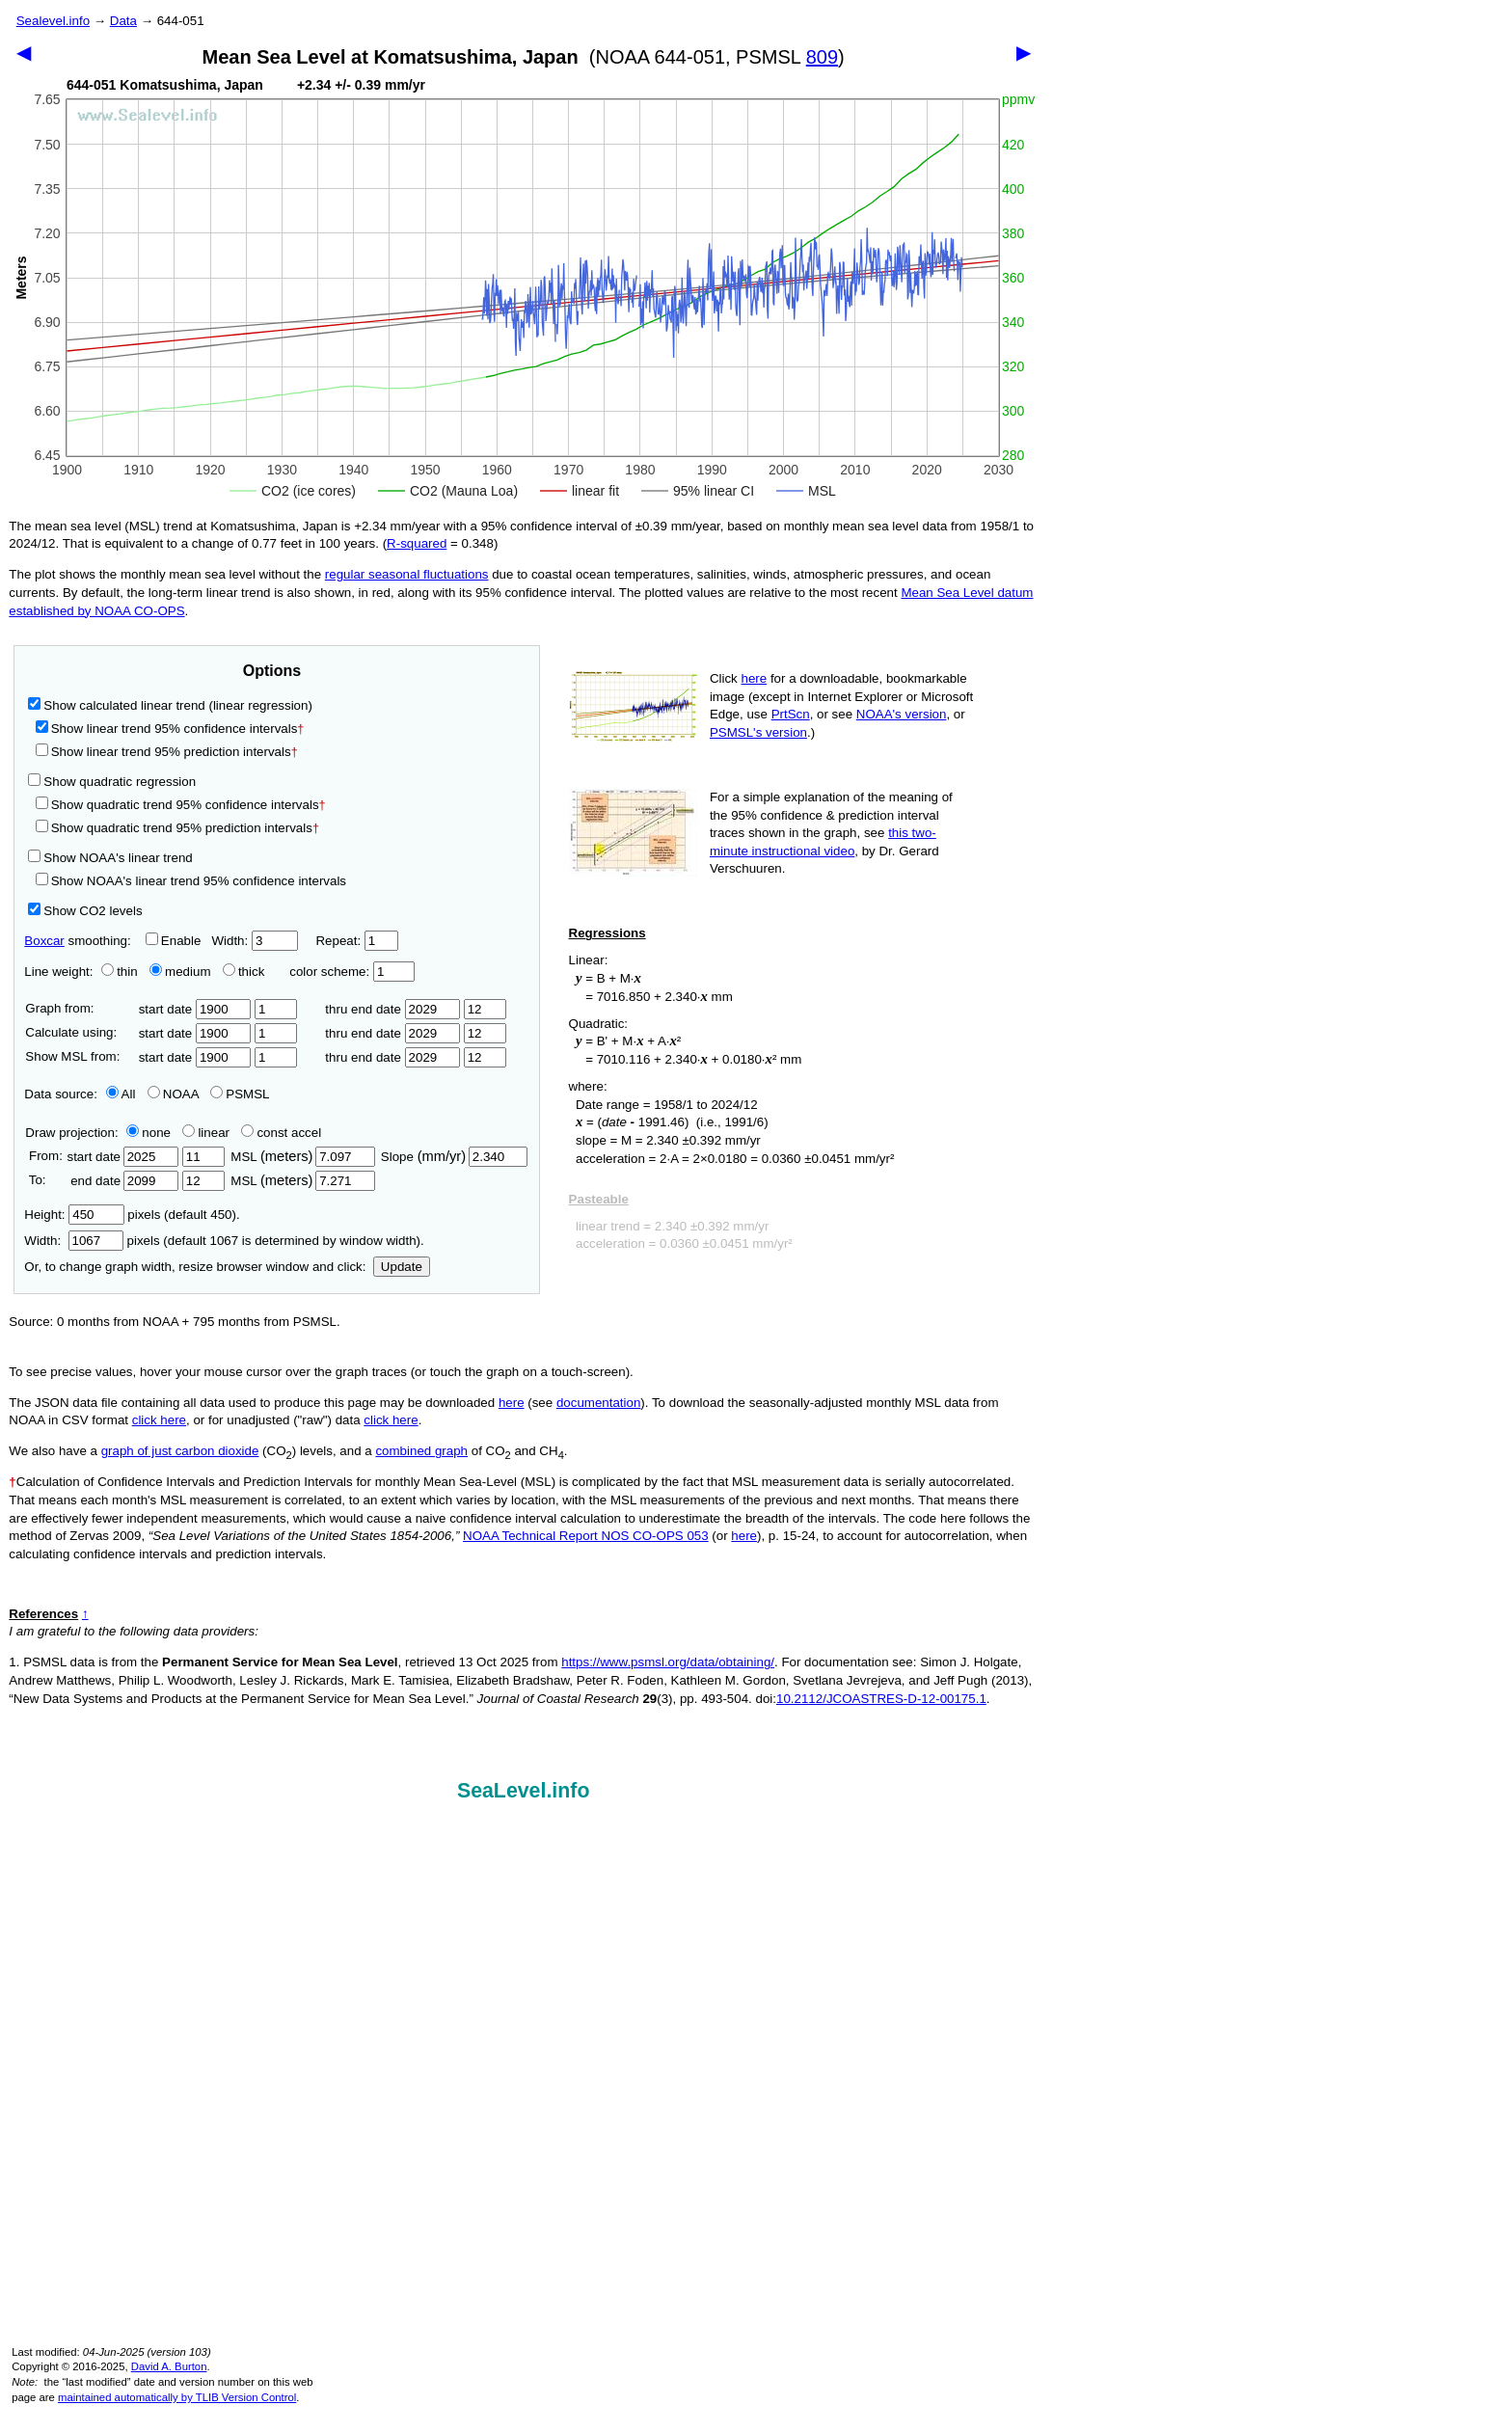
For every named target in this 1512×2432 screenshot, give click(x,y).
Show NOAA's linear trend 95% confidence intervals (191, 881)
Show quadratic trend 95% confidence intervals (181, 804)
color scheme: (351, 971)
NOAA (173, 1094)
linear (206, 1132)
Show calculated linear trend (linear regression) (170, 705)
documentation (598, 1402)
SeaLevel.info (523, 1790)
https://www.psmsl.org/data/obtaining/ (667, 1662)
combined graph (421, 1451)
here (755, 678)
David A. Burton (169, 2366)
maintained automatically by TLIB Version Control (177, 2397)
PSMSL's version (758, 732)
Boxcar (44, 940)
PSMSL (239, 1094)
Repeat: (356, 940)
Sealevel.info (53, 21)
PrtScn (790, 714)
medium (179, 971)
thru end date (392, 1009)
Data (123, 21)
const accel (281, 1132)
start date (195, 1009)
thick (245, 971)
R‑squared (416, 543)
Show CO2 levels (85, 911)
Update (401, 1266)
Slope (454, 1156)
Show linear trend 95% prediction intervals (167, 751)
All (121, 1094)
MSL (302, 1156)
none (145, 1132)
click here (159, 1420)
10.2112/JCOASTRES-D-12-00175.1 (881, 1698)
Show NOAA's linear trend (110, 858)
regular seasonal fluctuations (407, 574)
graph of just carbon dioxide (180, 1451)
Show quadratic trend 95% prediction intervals (177, 828)
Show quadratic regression (112, 781)
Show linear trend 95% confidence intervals (167, 728)
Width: (254, 940)
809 (822, 57)
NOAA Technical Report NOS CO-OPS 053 (586, 1535)
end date (122, 1181)
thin (115, 971)
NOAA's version (901, 714)
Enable (174, 940)
